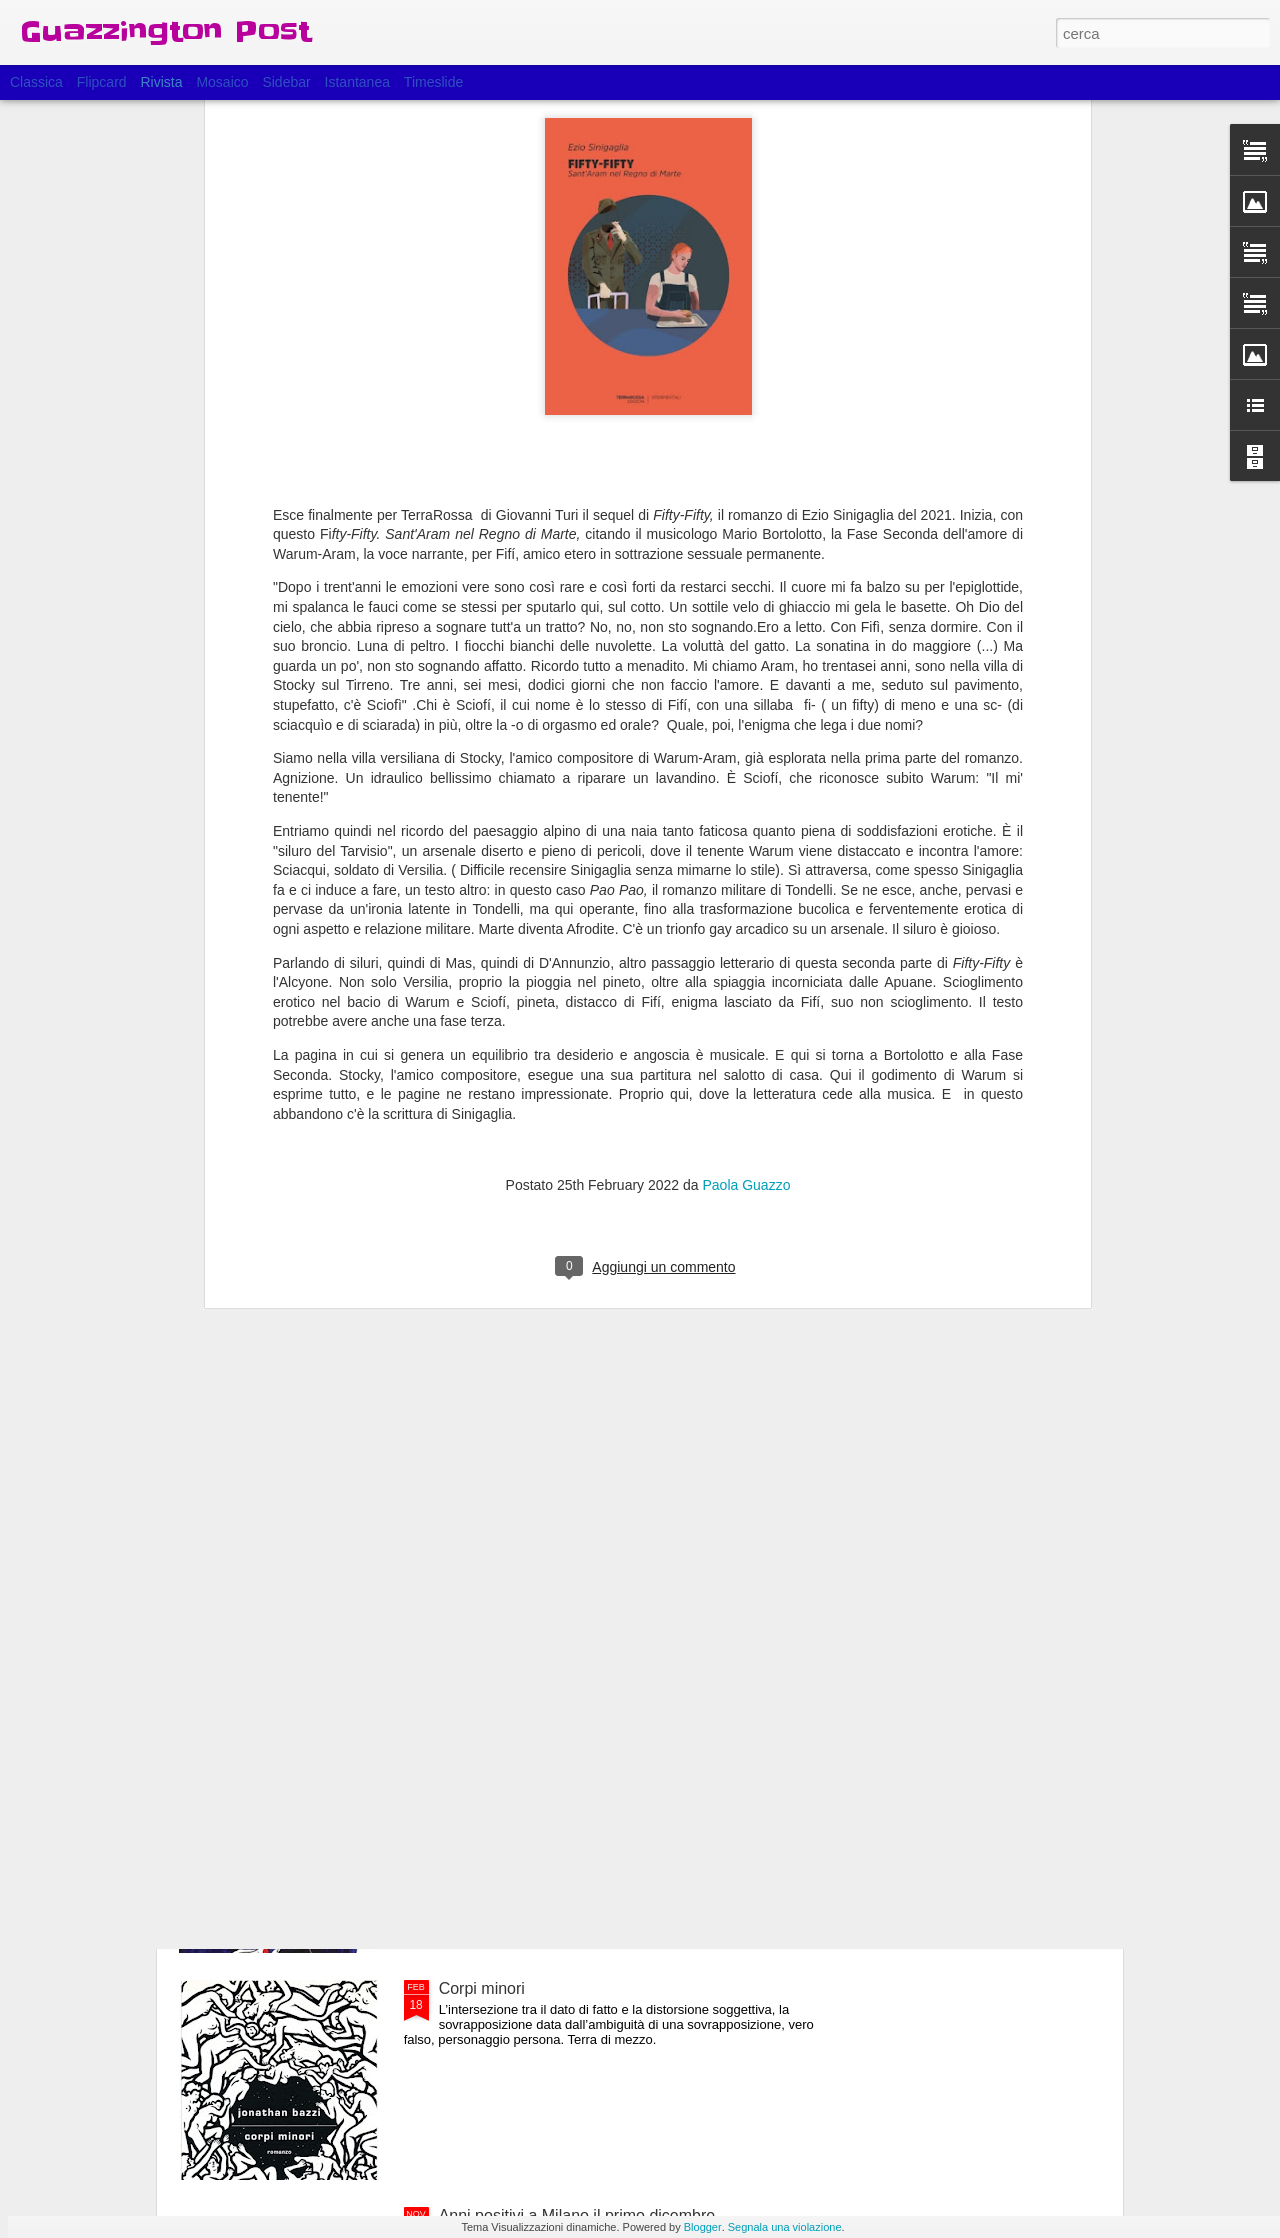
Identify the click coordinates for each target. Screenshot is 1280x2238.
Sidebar (286, 82)
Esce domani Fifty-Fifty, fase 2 (546, 1534)
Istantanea (357, 82)
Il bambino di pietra (506, 1761)
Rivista (161, 82)
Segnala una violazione (785, 2227)
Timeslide (433, 82)
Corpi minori (482, 1988)
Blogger (703, 2227)
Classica (36, 82)
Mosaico (222, 82)
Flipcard (102, 82)
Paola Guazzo (746, 890)
